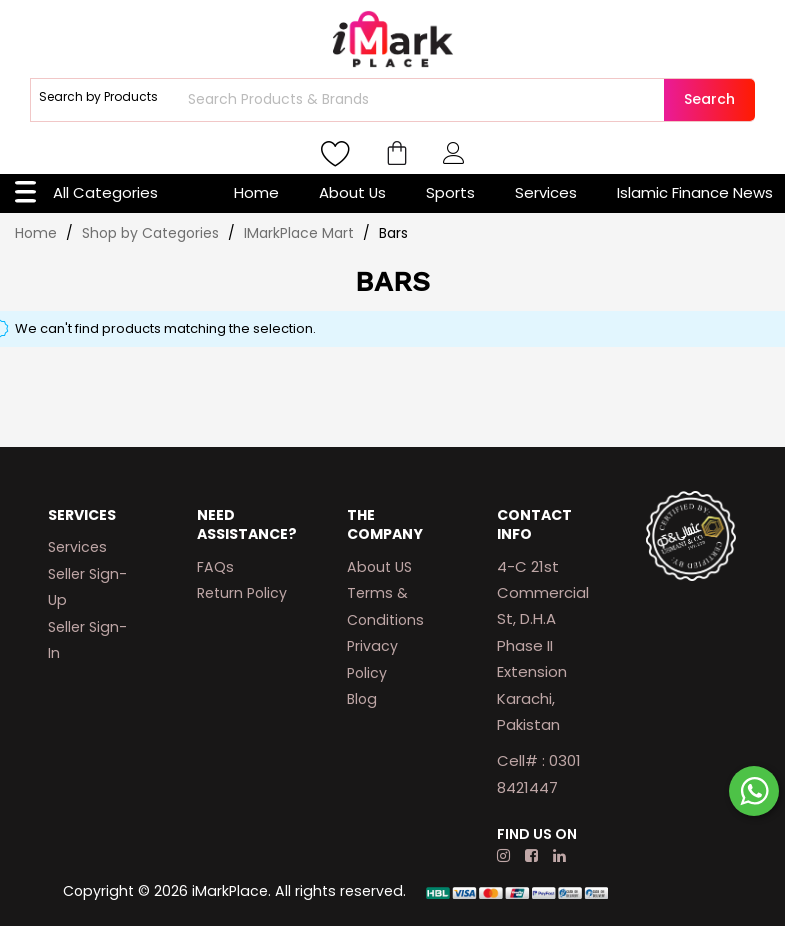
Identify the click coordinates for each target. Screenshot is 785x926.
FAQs (215, 567)
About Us (352, 192)
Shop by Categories (152, 233)
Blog (362, 699)
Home (256, 192)
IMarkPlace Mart (301, 233)
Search (709, 99)
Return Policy (242, 593)
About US (379, 567)
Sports (450, 192)
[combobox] (423, 100)
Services (546, 192)
